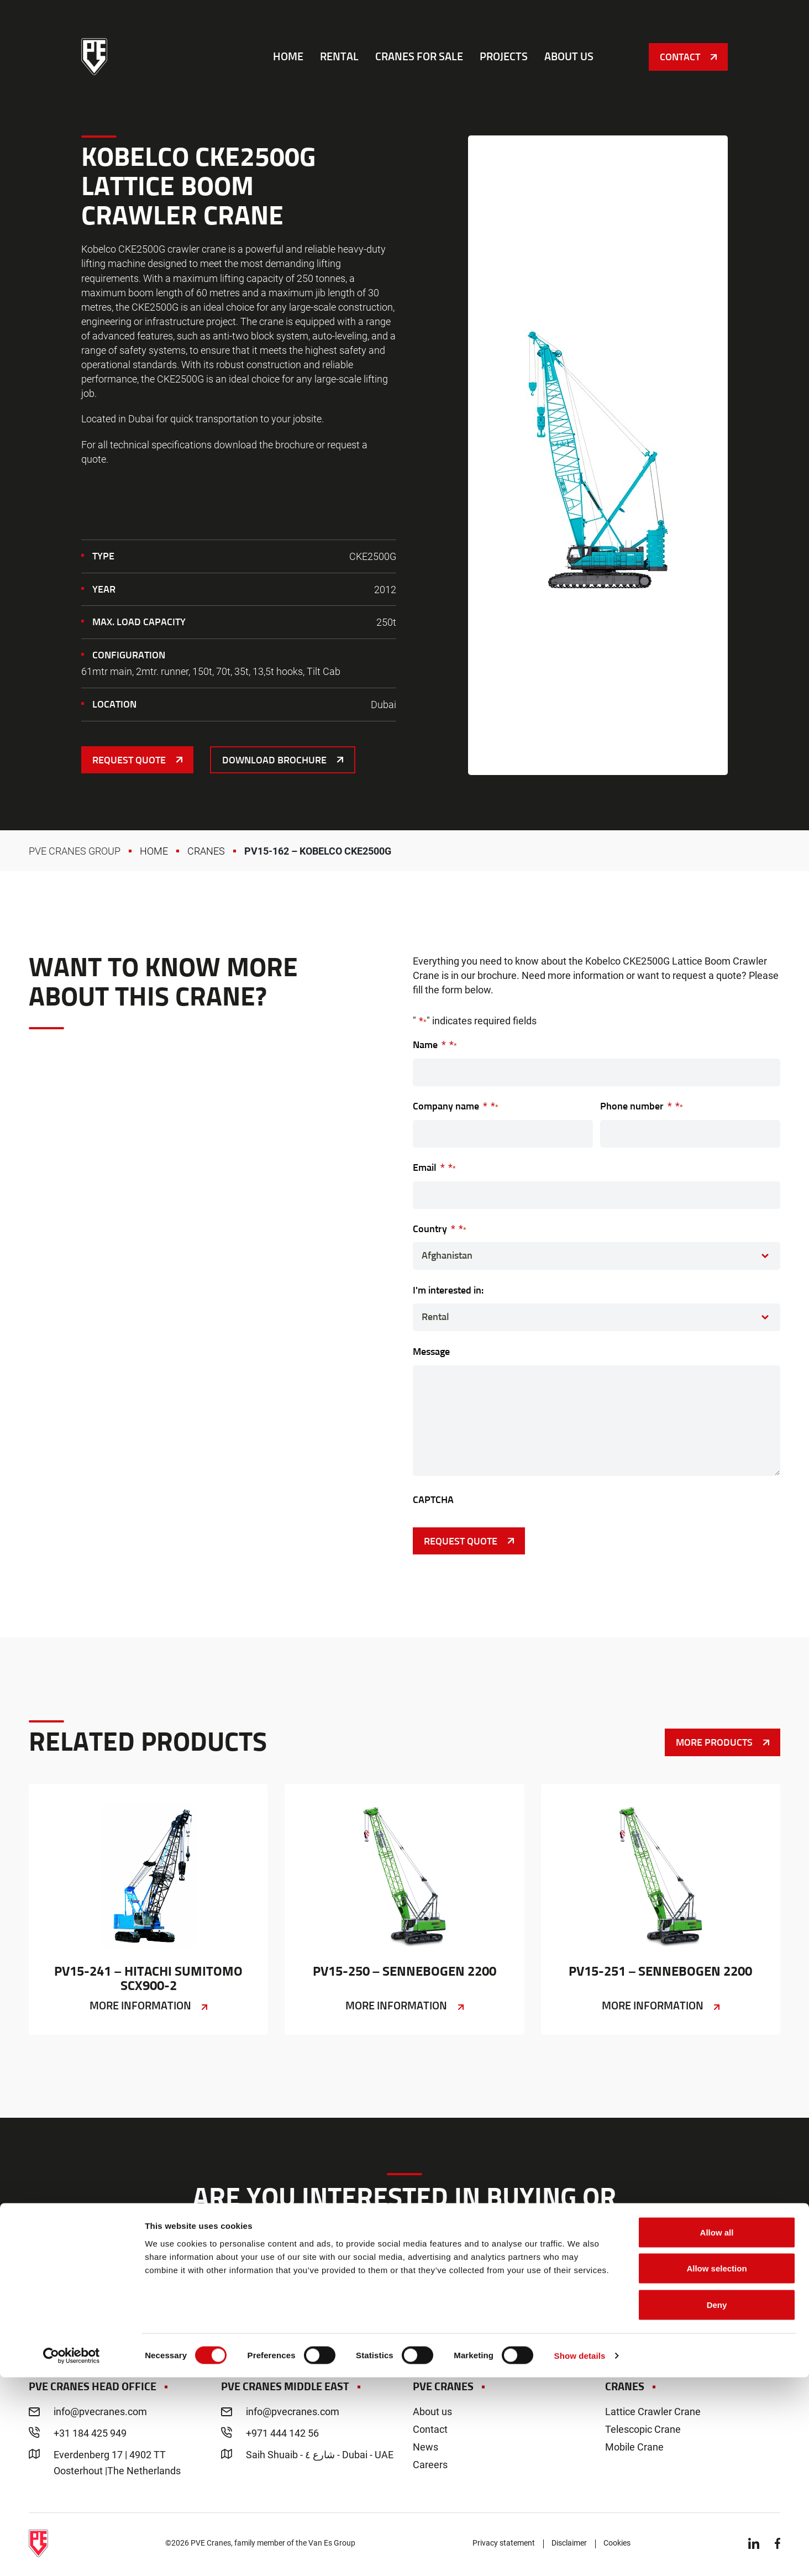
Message (431, 1351)
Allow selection (716, 2467)
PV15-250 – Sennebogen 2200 (404, 1910)
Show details (580, 2554)
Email (434, 1166)
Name (435, 1044)
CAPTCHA (433, 1499)
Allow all (717, 2431)
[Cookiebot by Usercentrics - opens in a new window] (71, 2554)
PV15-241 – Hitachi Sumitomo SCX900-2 (148, 1910)
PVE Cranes (94, 60)
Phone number (641, 1105)
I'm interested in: (448, 1290)
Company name (455, 1105)
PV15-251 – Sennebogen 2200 (660, 1910)
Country (439, 1228)
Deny (717, 2503)
